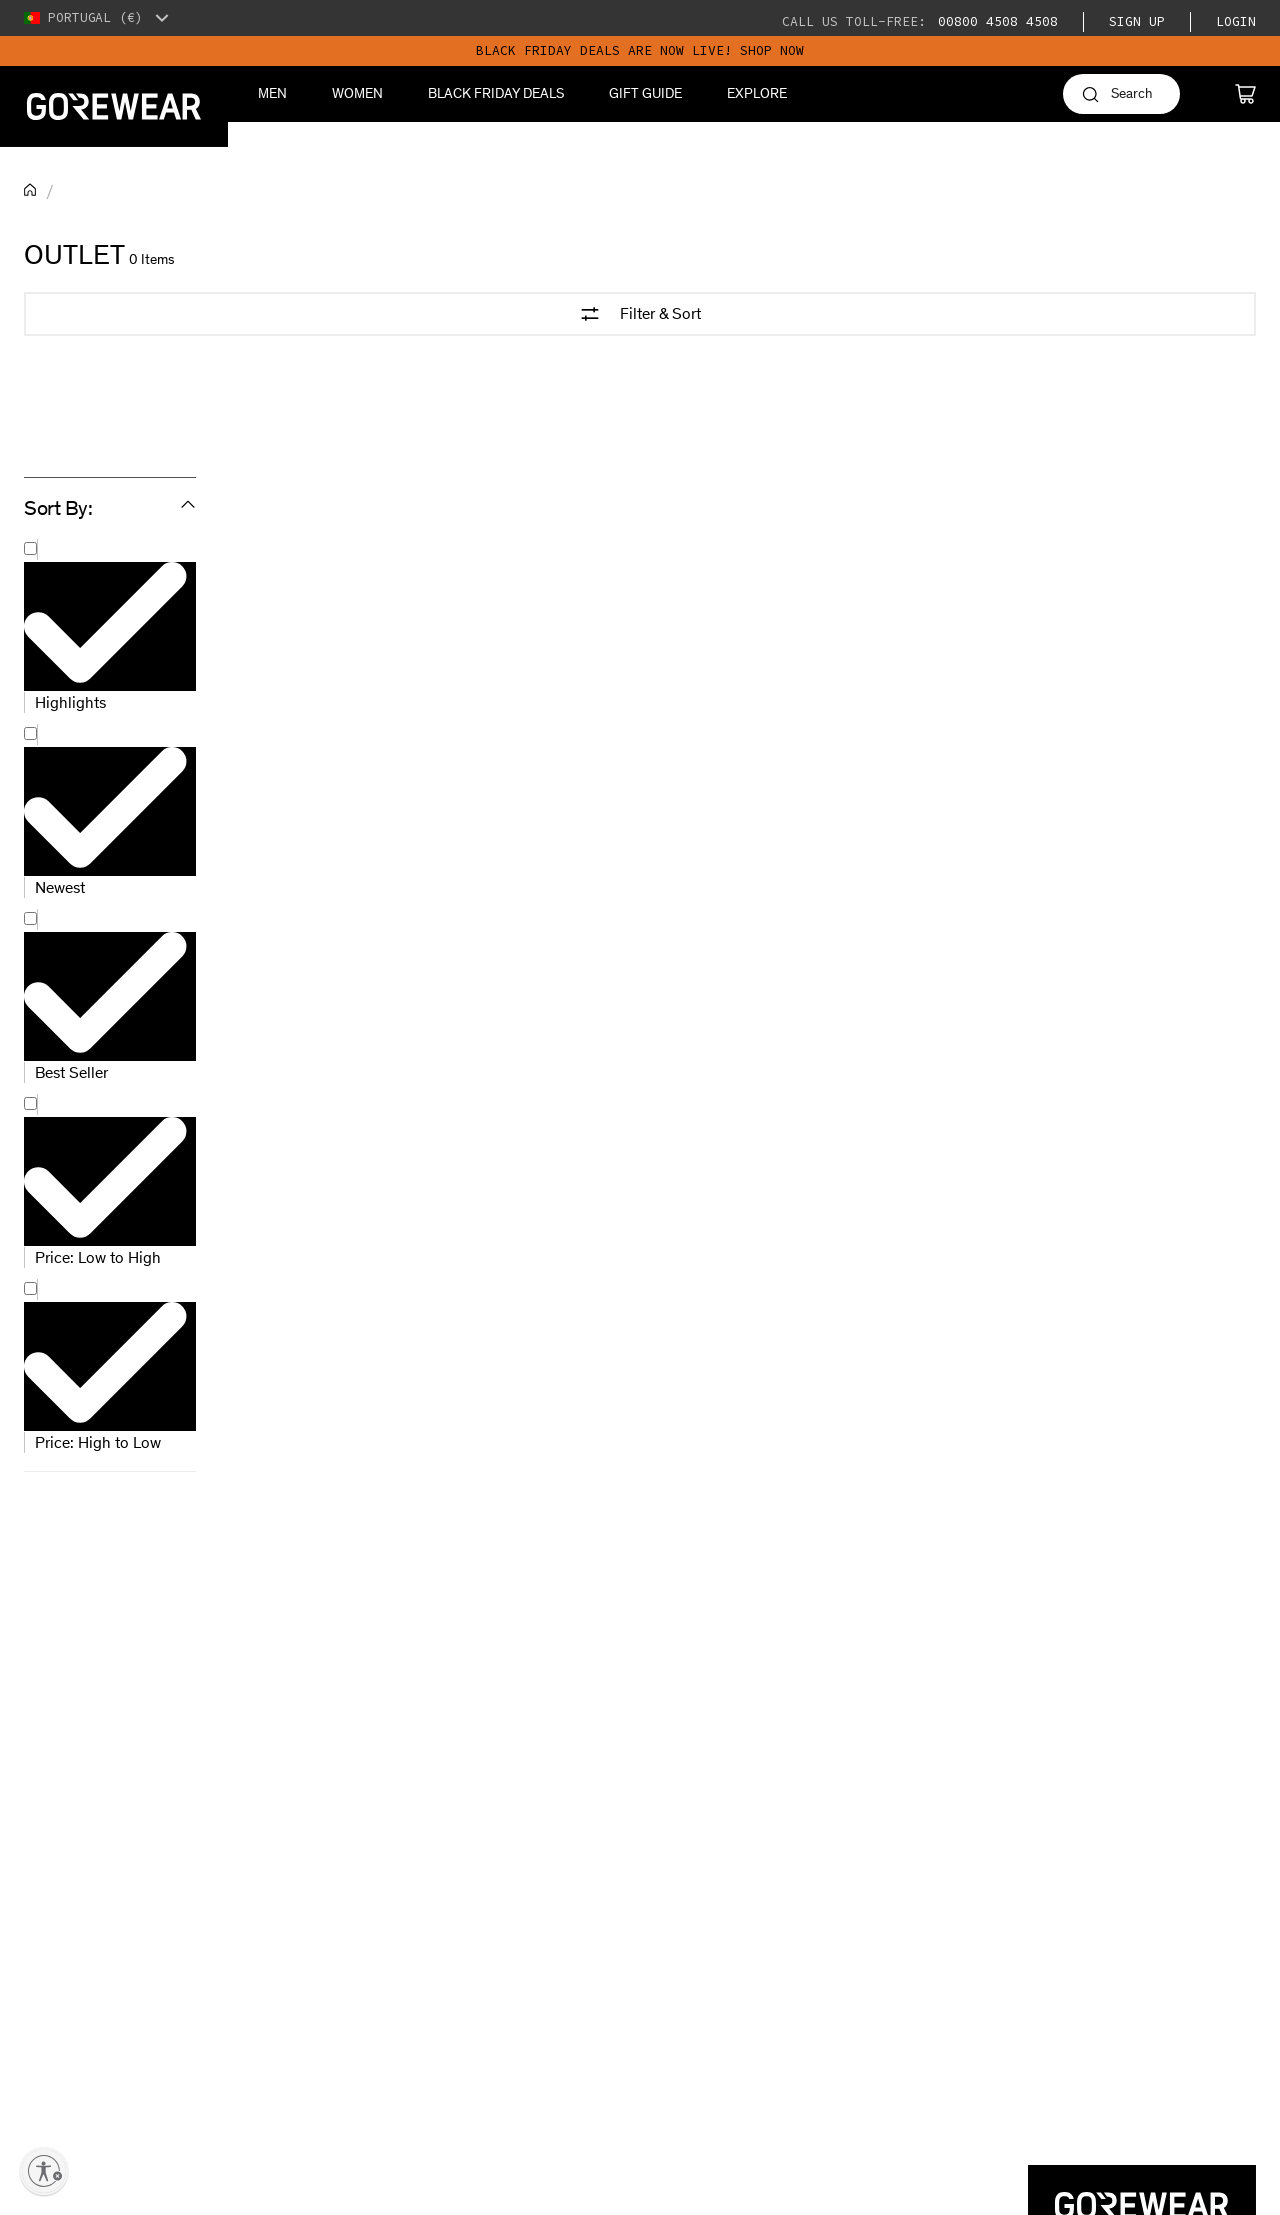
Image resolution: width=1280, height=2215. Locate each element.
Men (272, 93)
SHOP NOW (772, 50)
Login (1236, 21)
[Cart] (1245, 94)
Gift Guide (645, 93)
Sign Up (1137, 21)
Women (357, 93)
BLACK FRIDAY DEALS (496, 93)
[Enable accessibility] (44, 2171)
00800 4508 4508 (994, 21)
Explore (757, 93)
